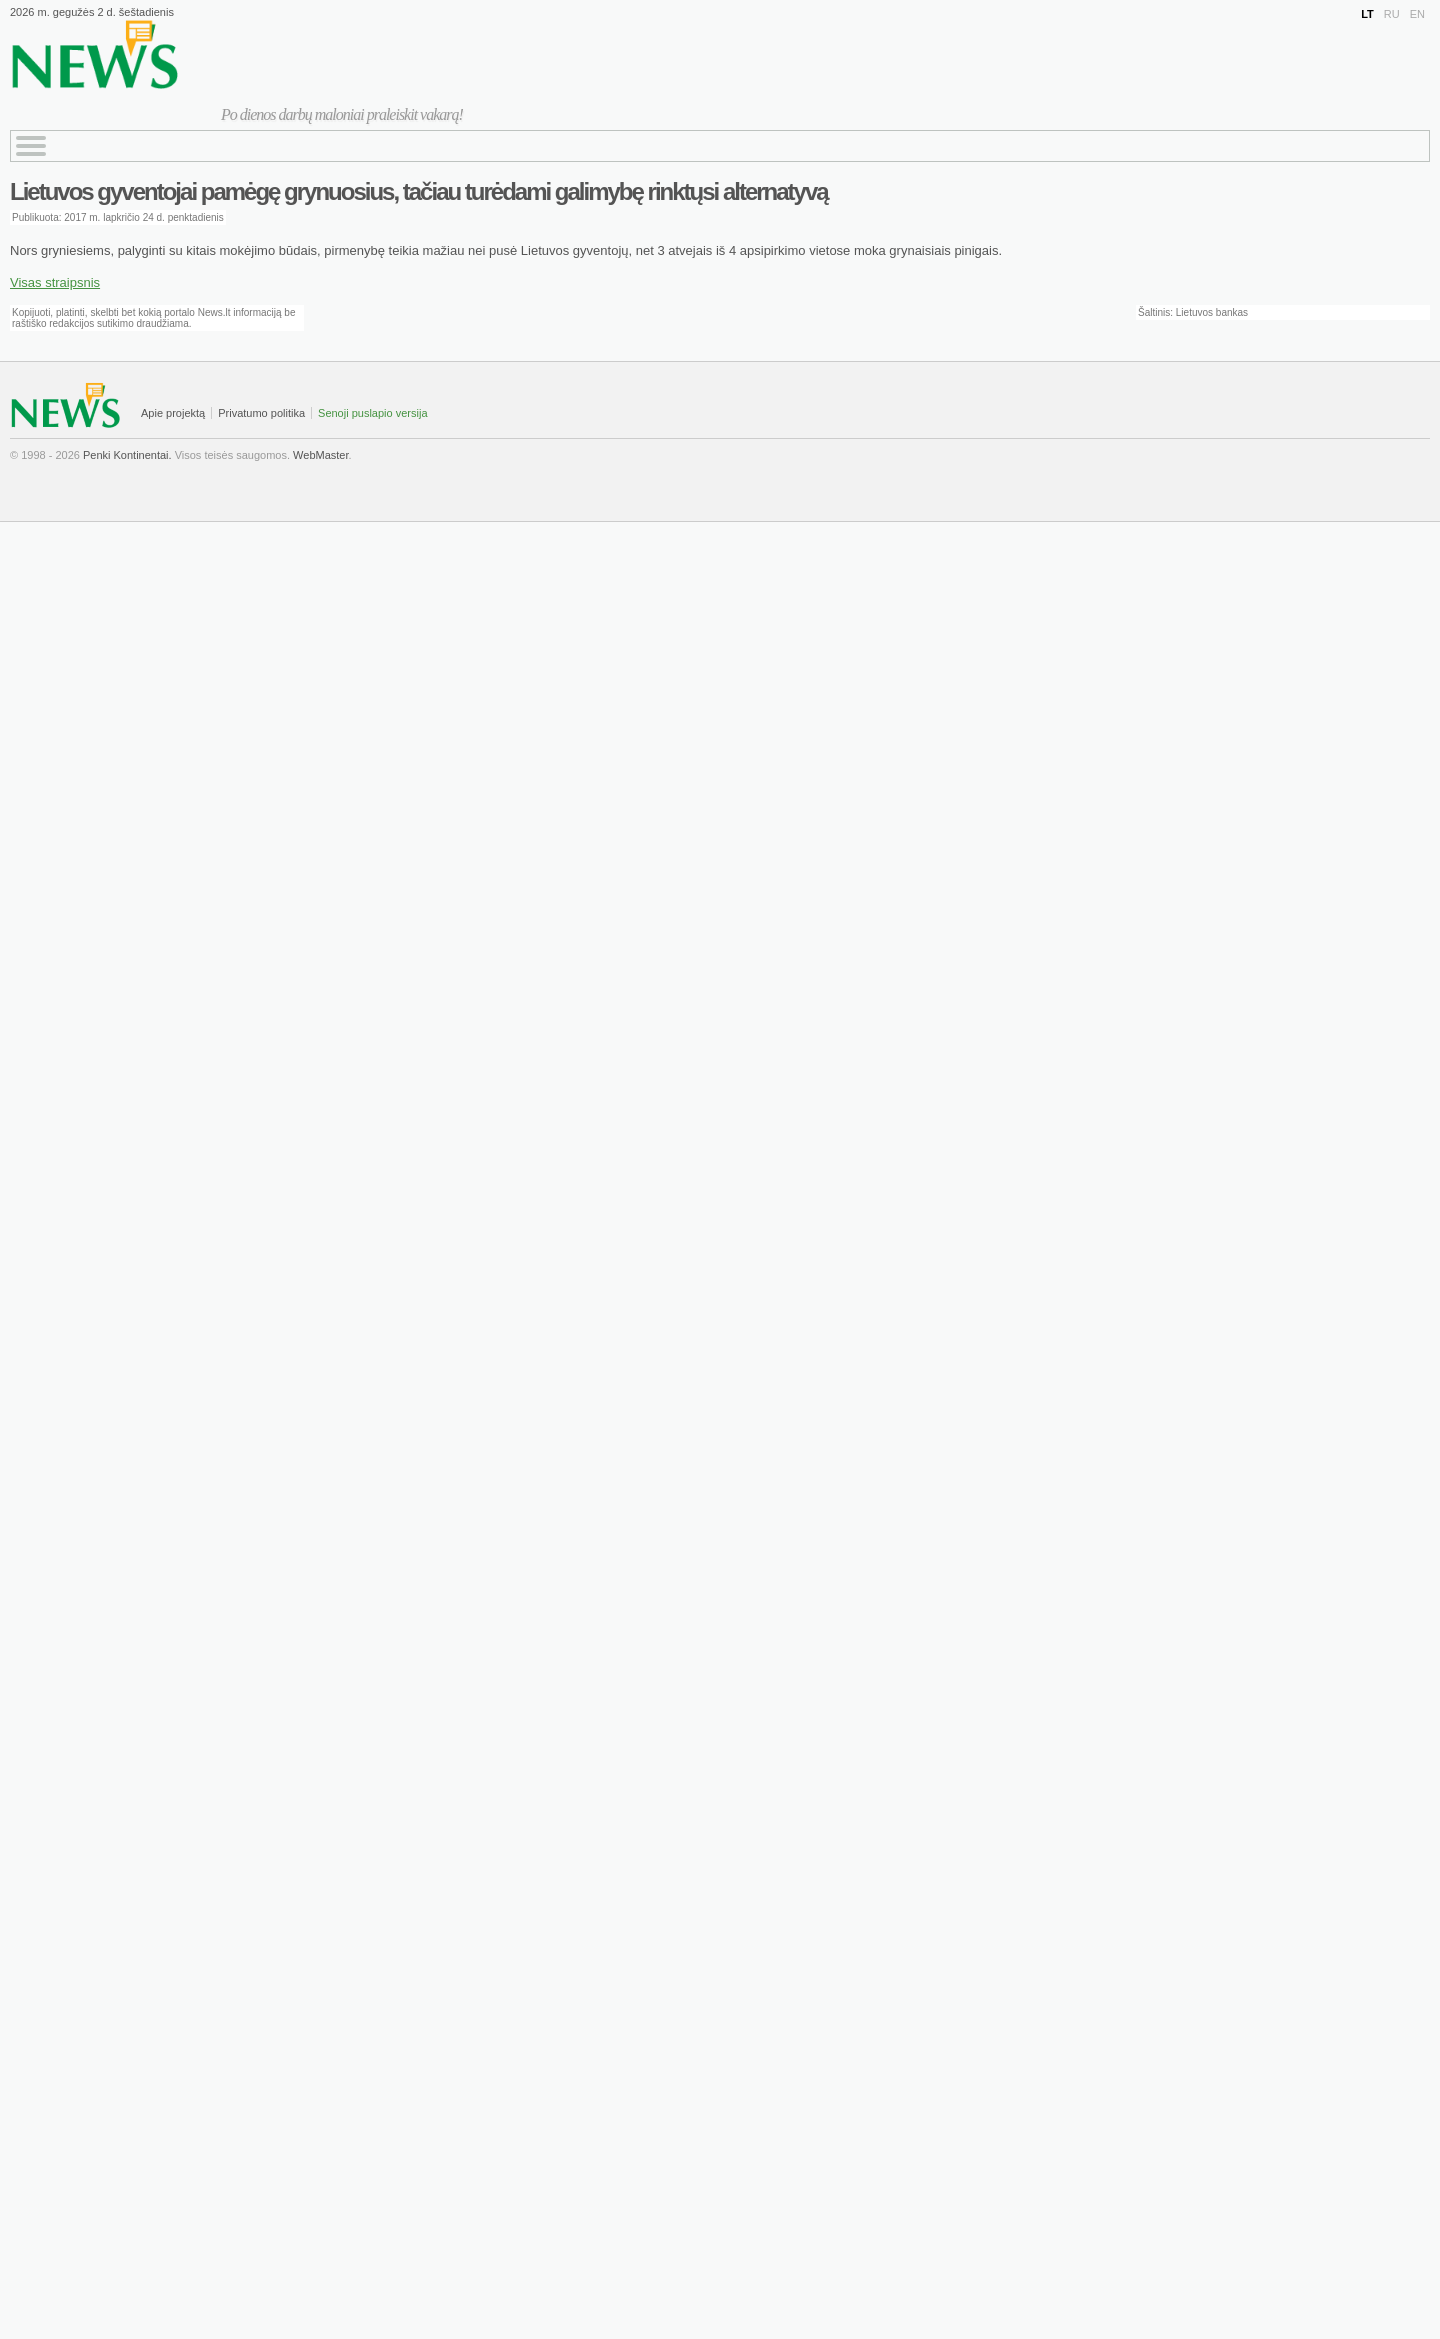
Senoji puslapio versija (372, 413)
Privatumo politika (261, 413)
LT (1367, 14)
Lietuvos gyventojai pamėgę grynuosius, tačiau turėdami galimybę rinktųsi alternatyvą (419, 191)
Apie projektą (173, 413)
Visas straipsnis (55, 282)
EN (1417, 14)
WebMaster (320, 455)
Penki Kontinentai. (127, 455)
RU (1392, 14)
